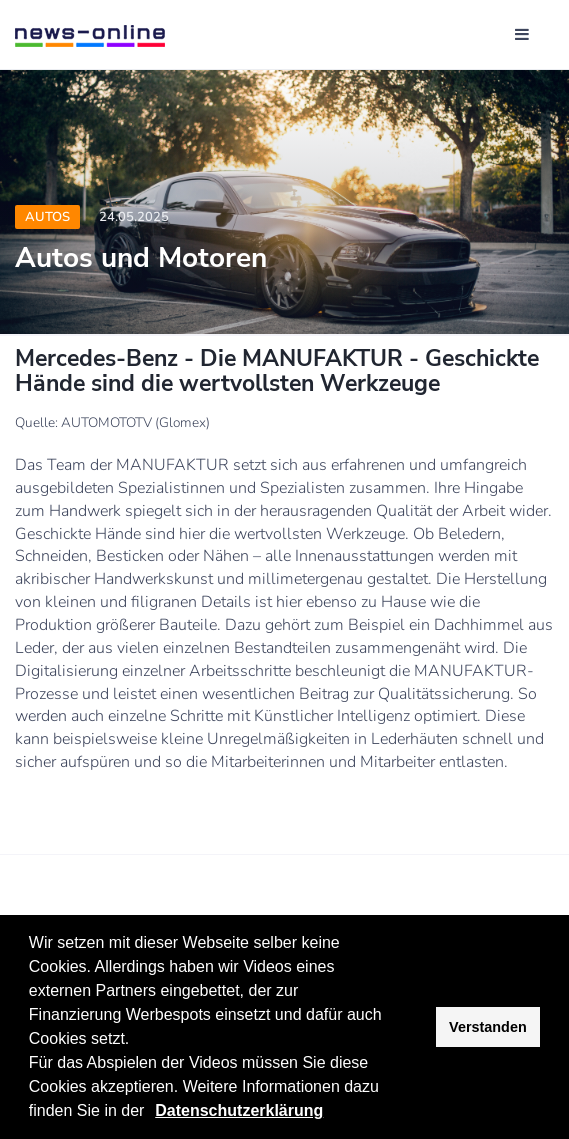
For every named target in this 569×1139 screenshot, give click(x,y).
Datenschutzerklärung (239, 1110)
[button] (152, 1113)
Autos (47, 217)
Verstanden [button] (488, 1027)
